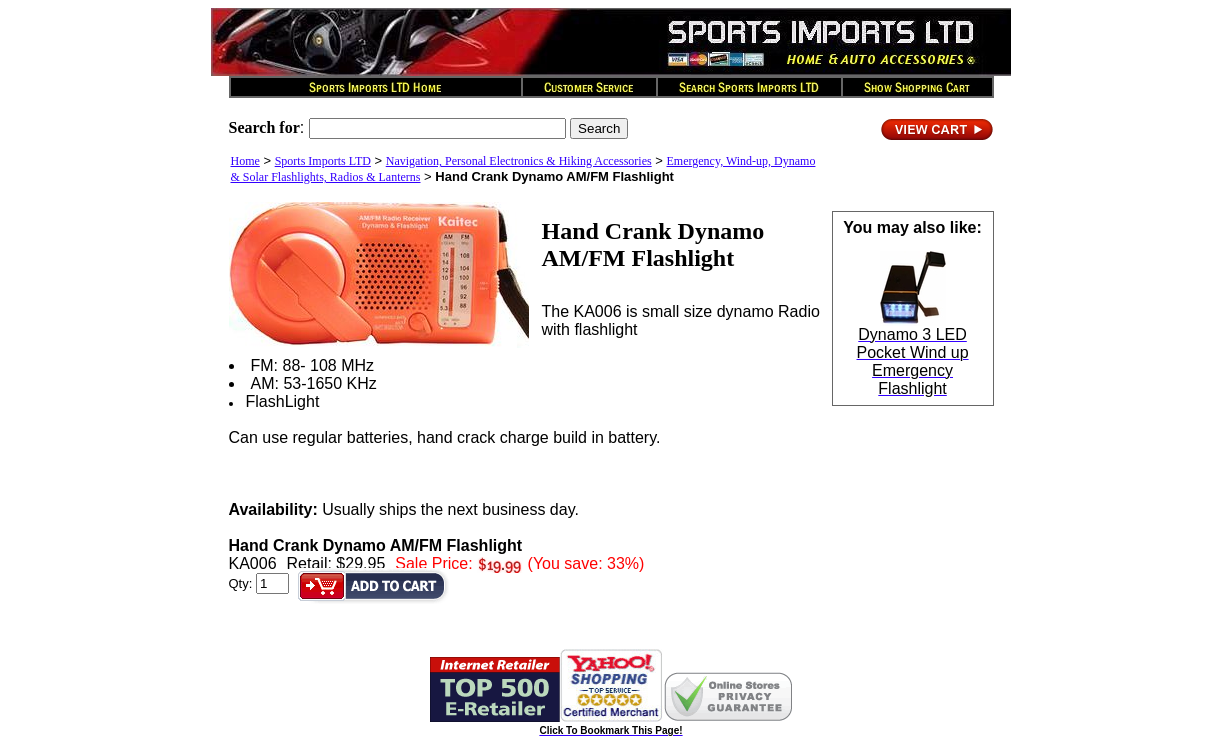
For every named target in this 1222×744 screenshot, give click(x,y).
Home (245, 161)
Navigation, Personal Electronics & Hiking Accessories (519, 161)
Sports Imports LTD (323, 161)
